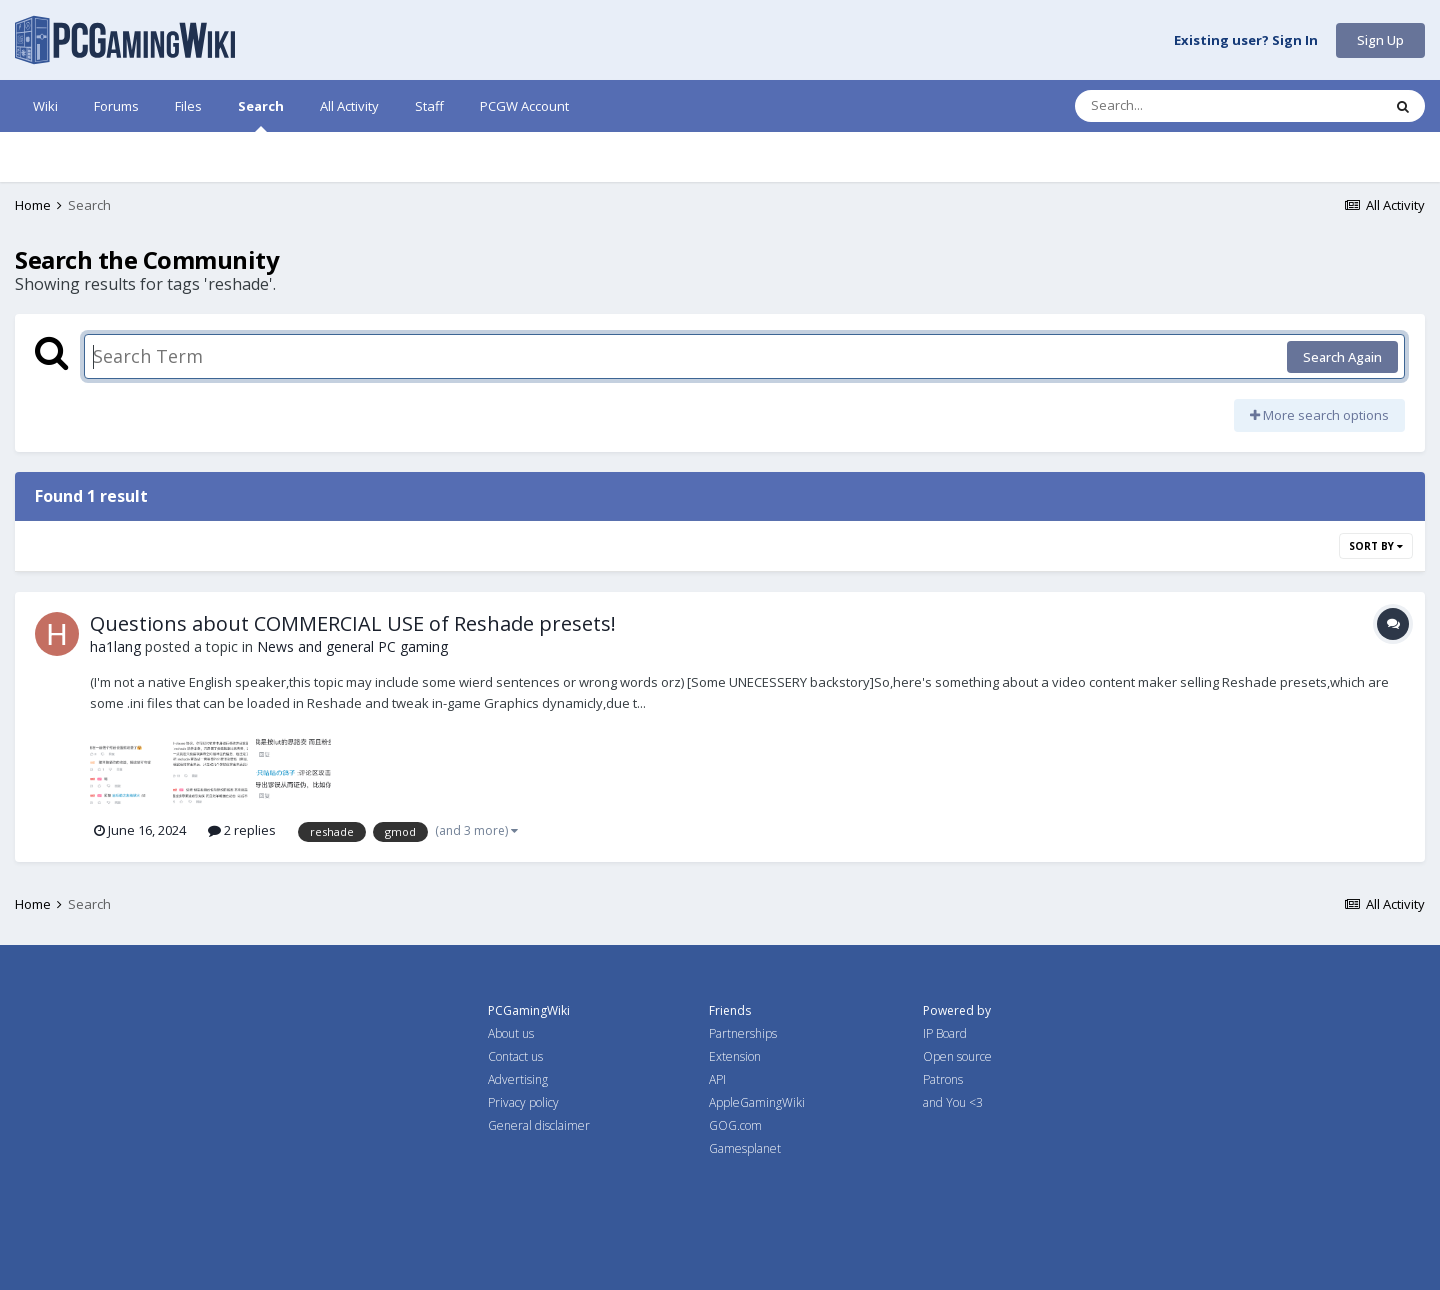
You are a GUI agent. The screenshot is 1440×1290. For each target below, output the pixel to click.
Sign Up (1380, 40)
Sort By (1376, 546)
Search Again (1342, 357)
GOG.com (735, 1125)
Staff (429, 106)
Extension (735, 1056)
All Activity (349, 106)
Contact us (515, 1056)
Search (261, 114)
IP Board (945, 1033)
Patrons (943, 1079)
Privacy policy (523, 1102)
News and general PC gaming (352, 646)
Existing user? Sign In (1246, 41)
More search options (1319, 415)
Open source (957, 1056)
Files (188, 106)
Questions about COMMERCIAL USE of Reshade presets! (353, 623)
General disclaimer (539, 1125)
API (717, 1079)
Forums (116, 106)
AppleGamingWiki (757, 1102)
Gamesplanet (745, 1148)
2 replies (242, 830)
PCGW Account (524, 106)
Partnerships (743, 1033)
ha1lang (115, 646)
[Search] (1176, 106)
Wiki (45, 106)
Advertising (518, 1079)
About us (511, 1033)
